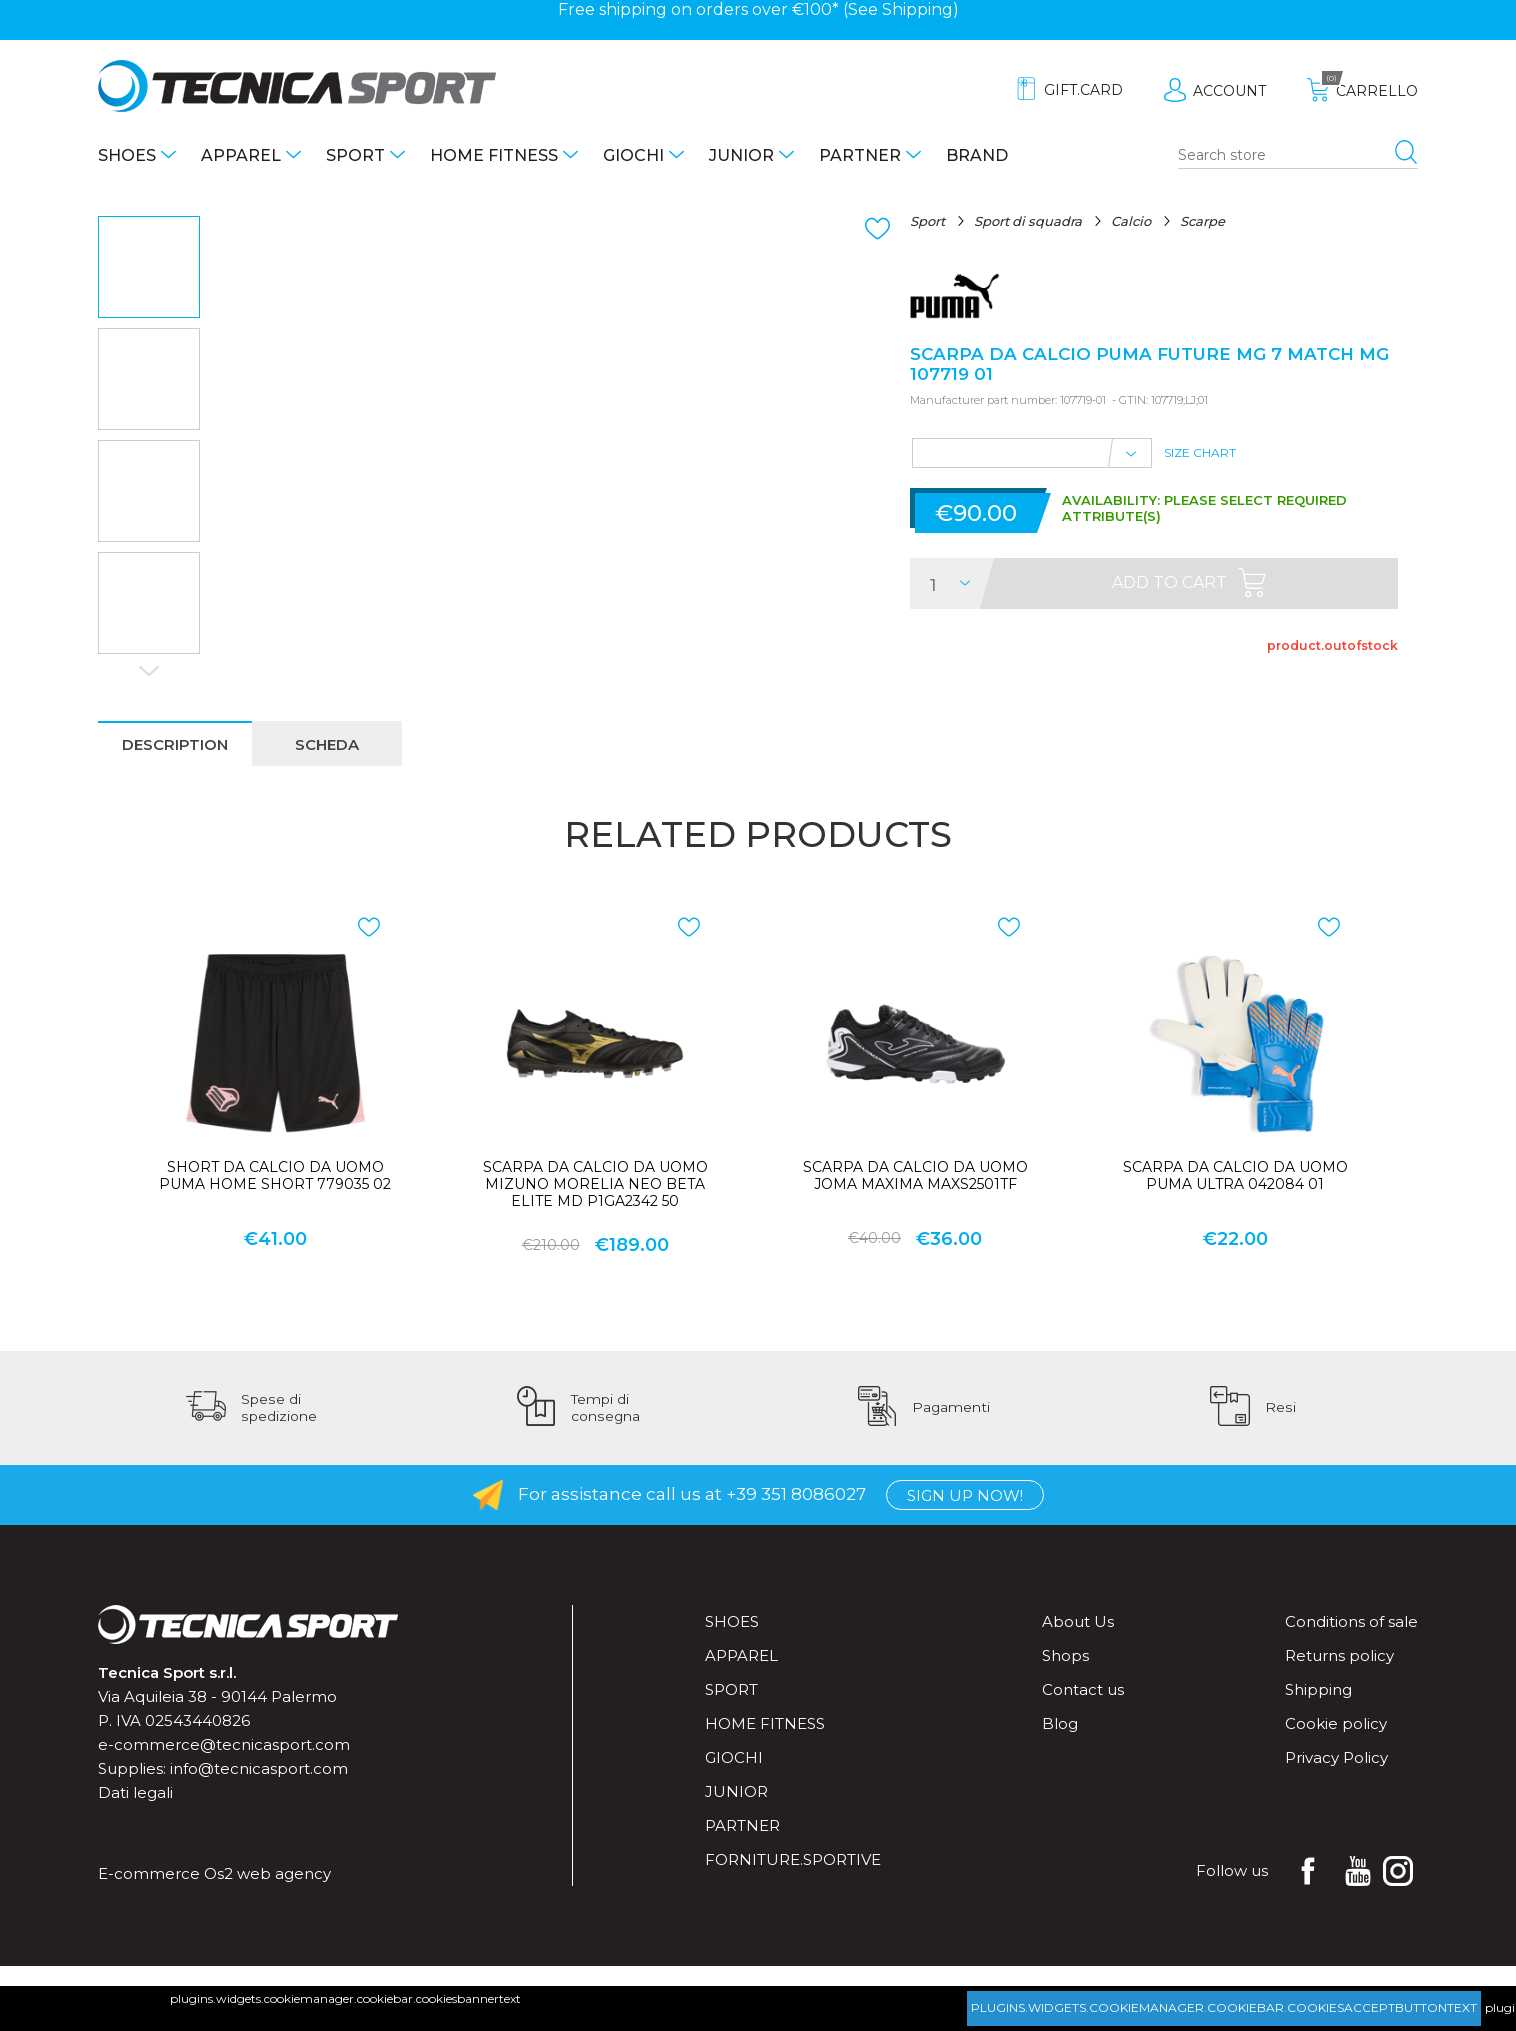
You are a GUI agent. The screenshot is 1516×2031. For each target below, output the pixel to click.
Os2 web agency (267, 1873)
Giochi (633, 155)
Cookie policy (1336, 1723)
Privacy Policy (1336, 1757)
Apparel (241, 155)
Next (149, 671)
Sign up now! (965, 1495)
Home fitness (494, 155)
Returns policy (1339, 1655)
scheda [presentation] (327, 744)
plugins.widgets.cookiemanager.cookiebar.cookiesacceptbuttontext (1224, 2007)
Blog (1060, 1723)
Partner (860, 155)
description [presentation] (175, 744)
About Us (1078, 1621)
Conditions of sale (1351, 1621)
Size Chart (1200, 452)
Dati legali (135, 1792)
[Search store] (1298, 156)
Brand (977, 155)
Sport (355, 155)
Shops (1065, 1655)
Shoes (127, 155)
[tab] (175, 743)
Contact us (1083, 1689)
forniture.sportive (793, 1859)
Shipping (917, 9)
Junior (741, 155)
